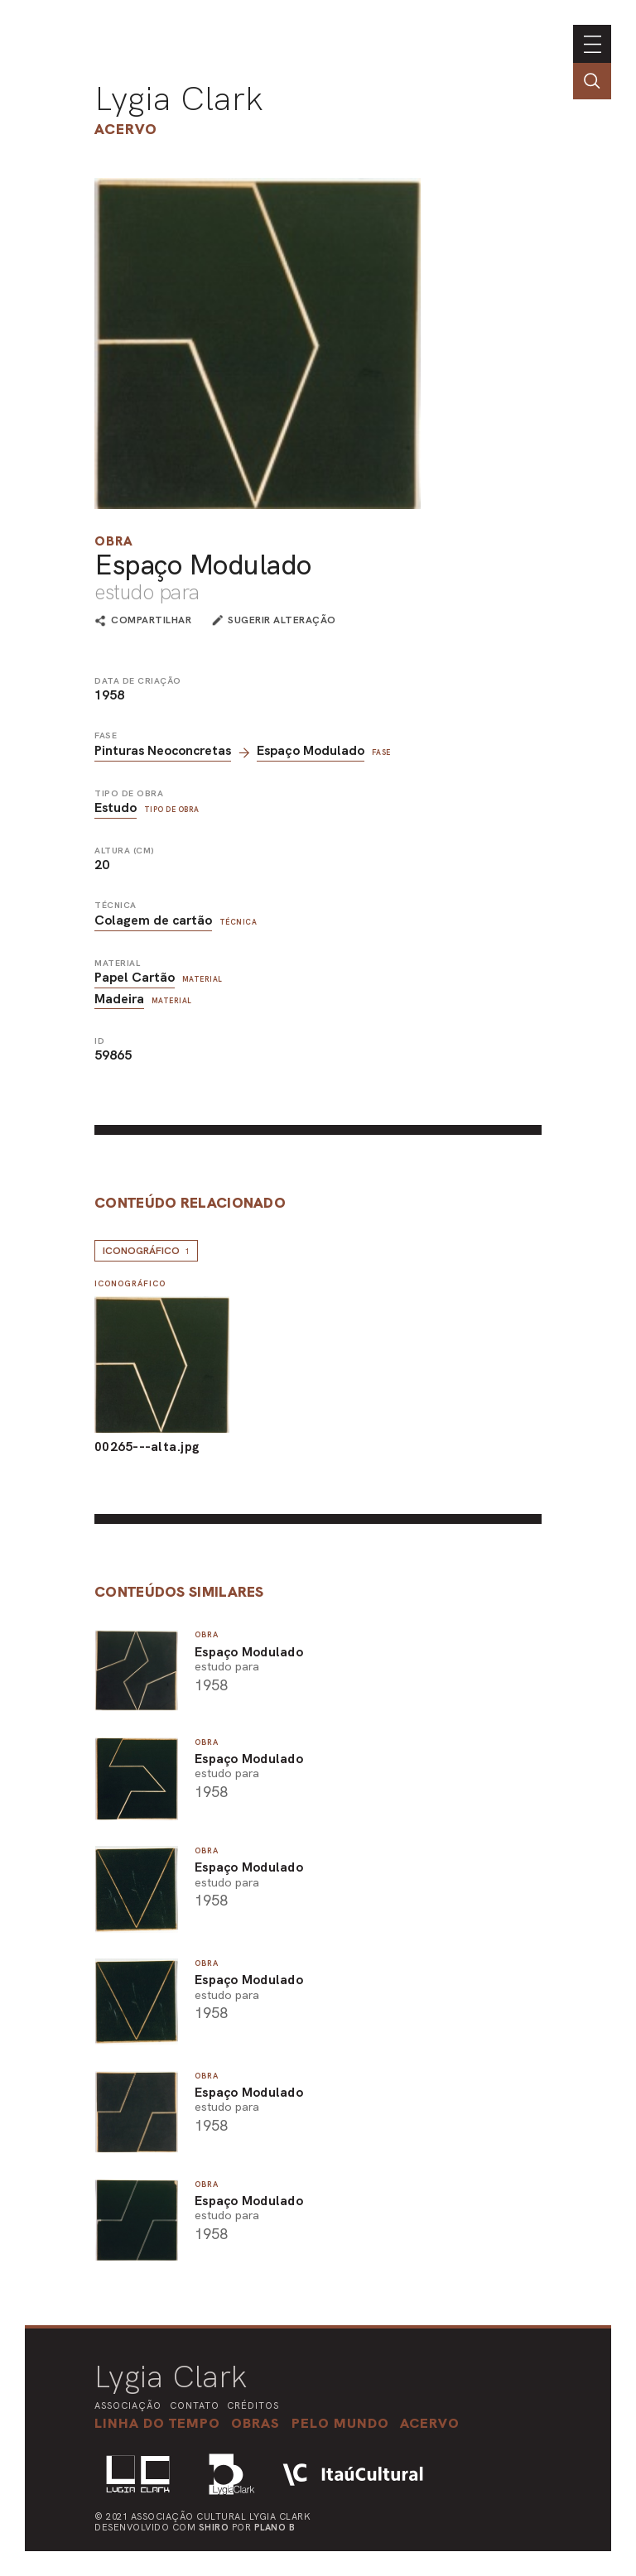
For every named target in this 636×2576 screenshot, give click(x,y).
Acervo (125, 128)
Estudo (115, 807)
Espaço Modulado (310, 750)
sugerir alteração (282, 620)
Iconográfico (146, 1250)
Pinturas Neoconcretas (162, 750)
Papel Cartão (134, 977)
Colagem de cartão (153, 920)
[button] (340, 2423)
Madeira (119, 998)
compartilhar (151, 621)
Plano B (275, 2527)
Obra (113, 541)
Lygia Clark (178, 98)
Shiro (214, 2527)
